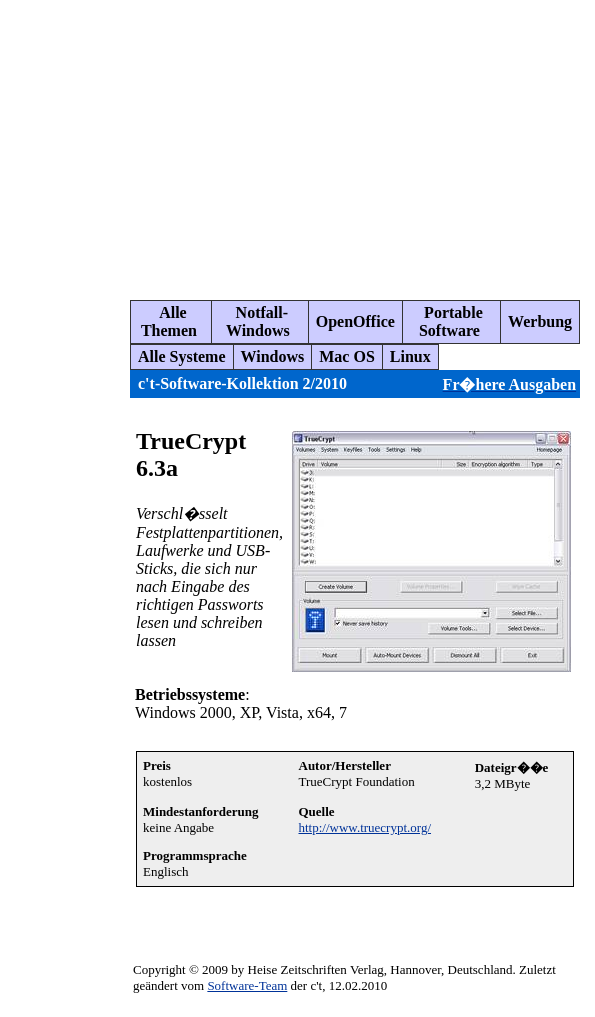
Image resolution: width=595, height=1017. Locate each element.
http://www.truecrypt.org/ (365, 827)
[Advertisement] (302, 142)
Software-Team (247, 985)
